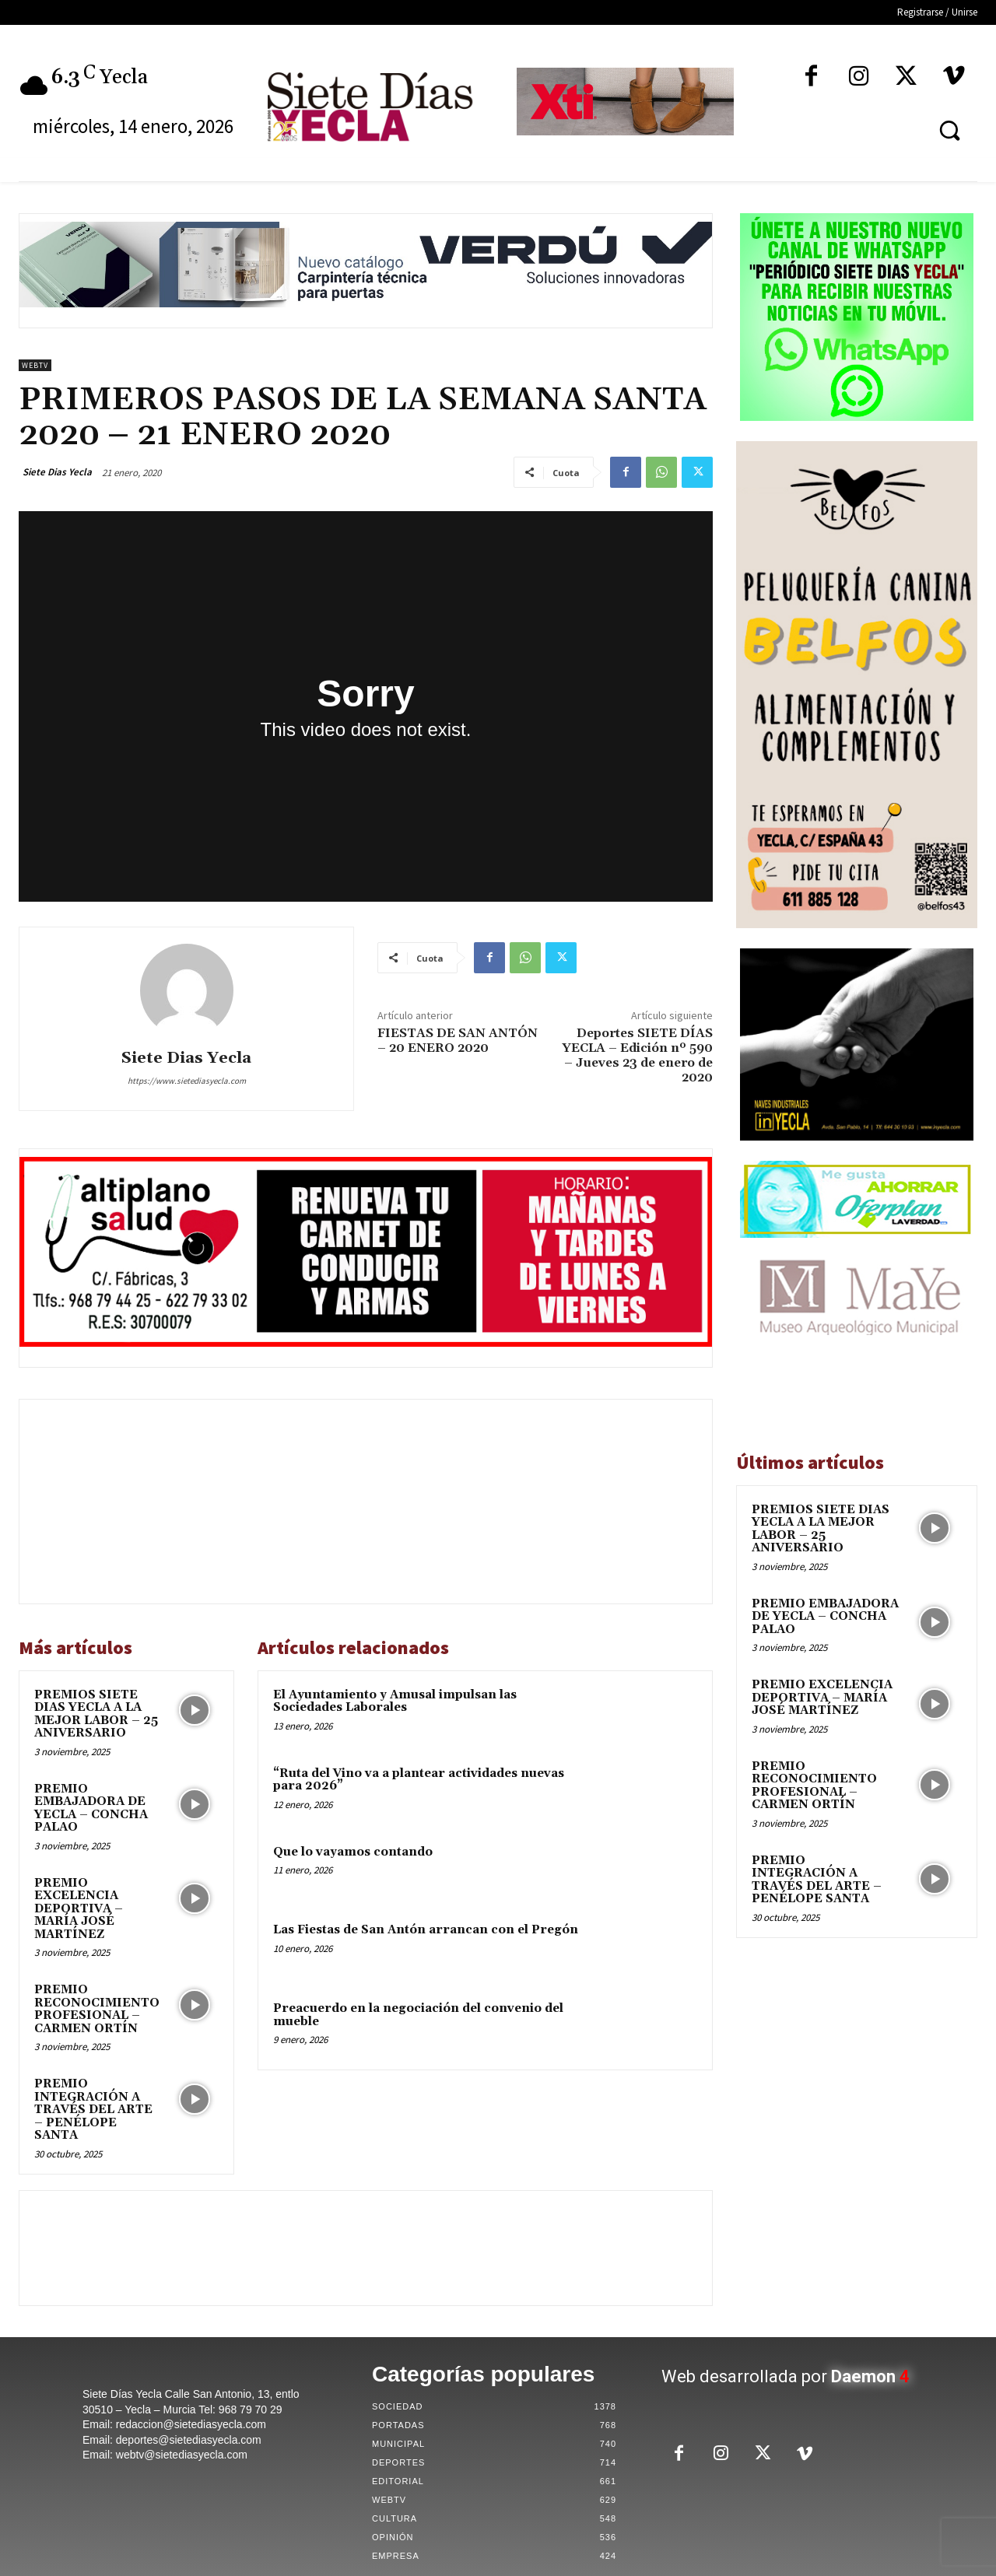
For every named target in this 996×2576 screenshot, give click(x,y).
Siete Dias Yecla (57, 471)
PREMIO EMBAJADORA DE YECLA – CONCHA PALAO (91, 1808)
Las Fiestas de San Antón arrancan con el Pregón (425, 1929)
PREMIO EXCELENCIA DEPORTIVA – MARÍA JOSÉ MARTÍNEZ (78, 1909)
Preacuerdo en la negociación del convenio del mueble (418, 2015)
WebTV (35, 365)
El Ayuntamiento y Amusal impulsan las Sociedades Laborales (395, 1702)
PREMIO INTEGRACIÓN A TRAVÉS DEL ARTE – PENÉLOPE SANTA (93, 2110)
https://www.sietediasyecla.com (187, 1080)
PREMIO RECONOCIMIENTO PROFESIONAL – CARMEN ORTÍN (97, 2009)
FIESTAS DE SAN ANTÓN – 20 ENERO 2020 (457, 1040)
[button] (949, 130)
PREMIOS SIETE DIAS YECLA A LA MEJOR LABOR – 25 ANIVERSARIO (96, 1714)
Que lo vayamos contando (353, 1852)
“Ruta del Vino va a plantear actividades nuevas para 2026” (418, 1780)
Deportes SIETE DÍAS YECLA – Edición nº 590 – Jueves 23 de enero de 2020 (637, 1055)
